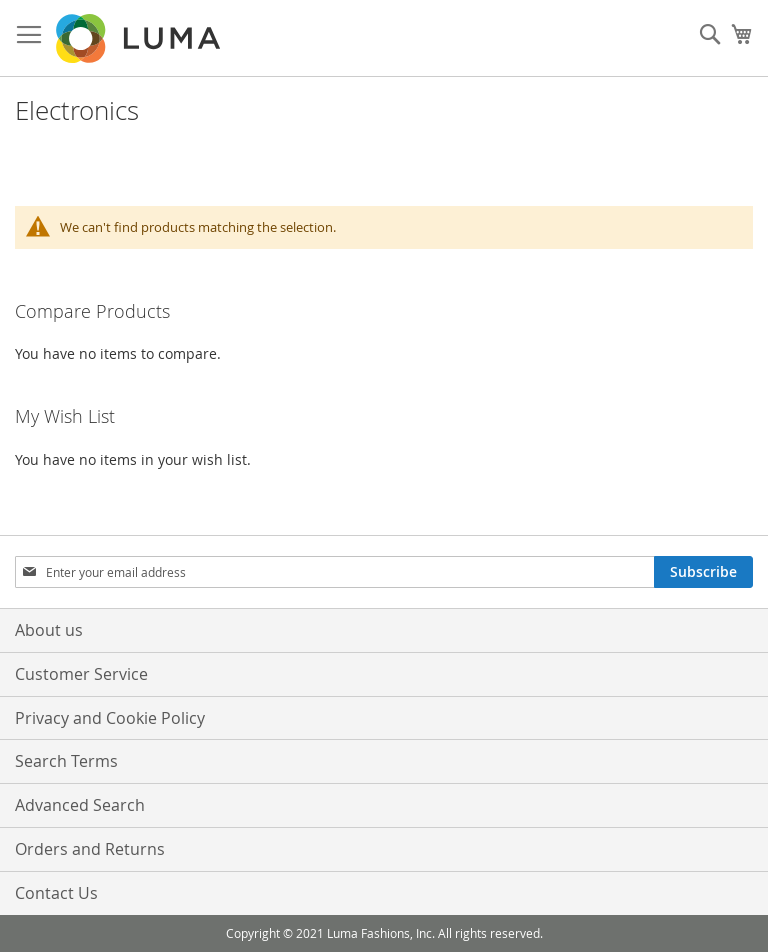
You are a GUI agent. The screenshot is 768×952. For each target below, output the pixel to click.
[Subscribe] (703, 572)
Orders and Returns (90, 849)
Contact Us (56, 893)
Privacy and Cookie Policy (110, 718)
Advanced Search (80, 805)
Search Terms (66, 761)
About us (49, 630)
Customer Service (81, 674)
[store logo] (140, 38)
